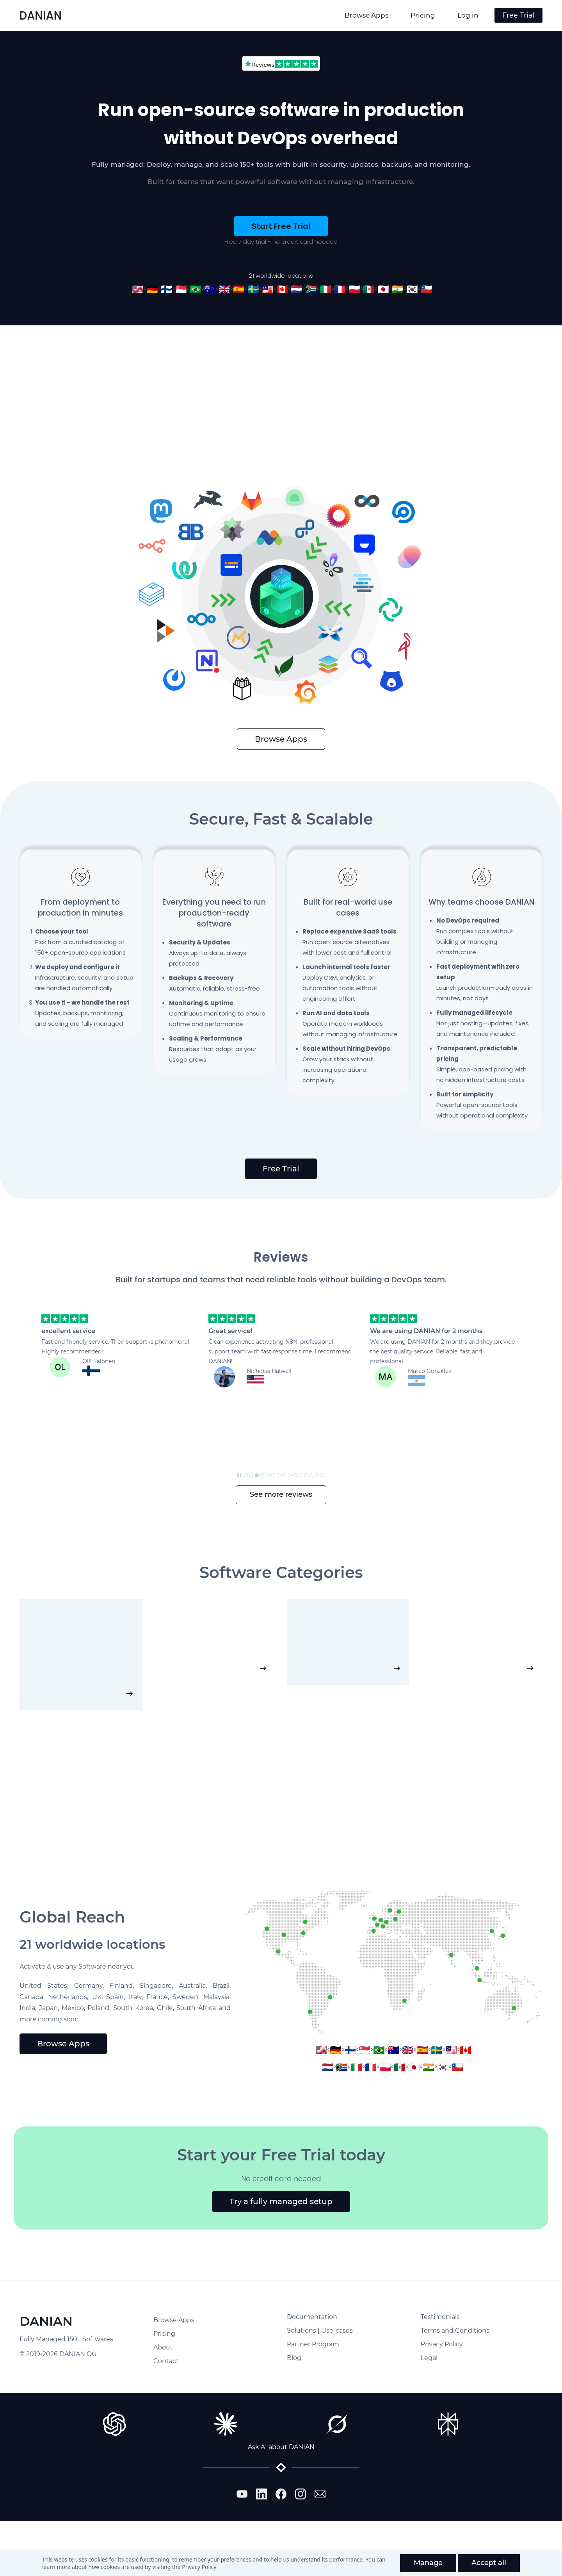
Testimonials (440, 2317)
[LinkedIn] (261, 2494)
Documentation (312, 2317)
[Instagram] (300, 2494)
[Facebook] (281, 2494)
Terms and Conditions (455, 2330)
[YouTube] (242, 2494)
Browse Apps (173, 2320)
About (163, 2347)
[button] (29, 1468)
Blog (294, 2358)
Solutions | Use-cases (320, 2330)
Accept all (488, 2562)
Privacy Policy (199, 2567)
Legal (429, 2358)
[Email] (320, 2494)
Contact (166, 2361)
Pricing (164, 2333)
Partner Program (313, 2344)
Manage (428, 2562)
